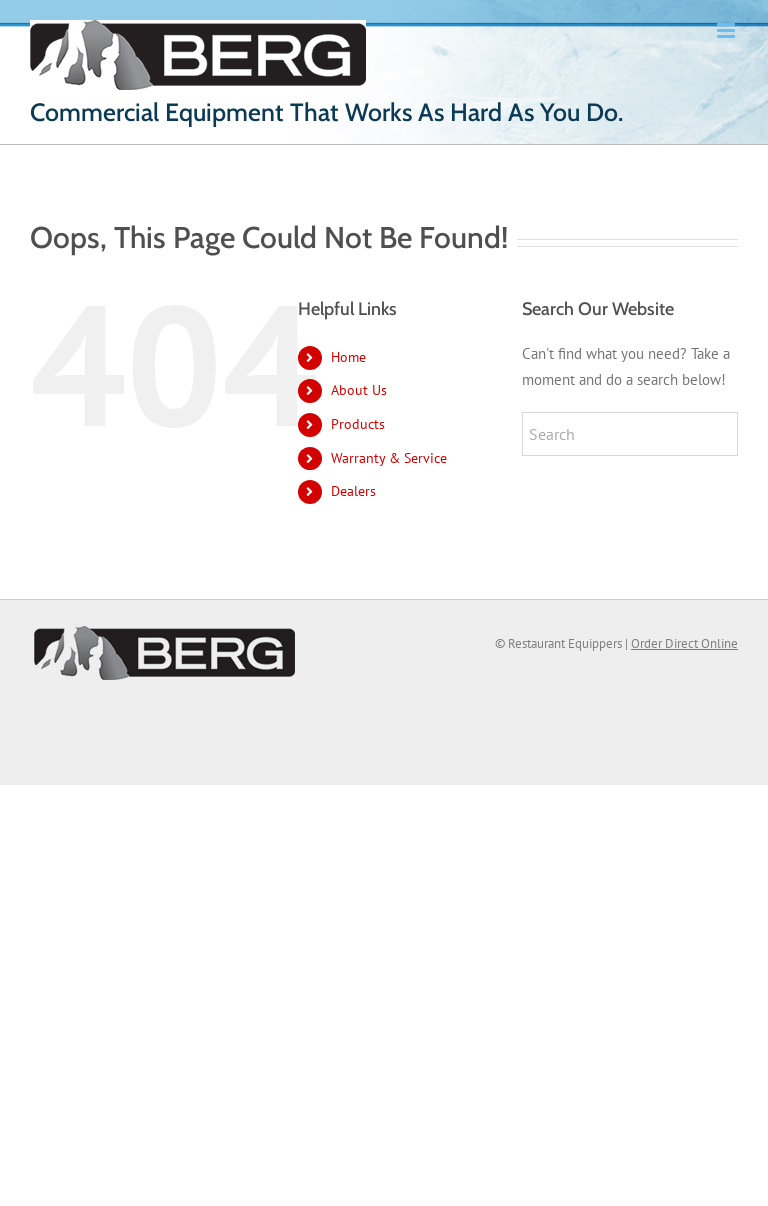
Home (348, 357)
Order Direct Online (684, 643)
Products (358, 424)
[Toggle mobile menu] (727, 30)
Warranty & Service (389, 458)
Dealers (353, 491)
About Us (359, 390)
